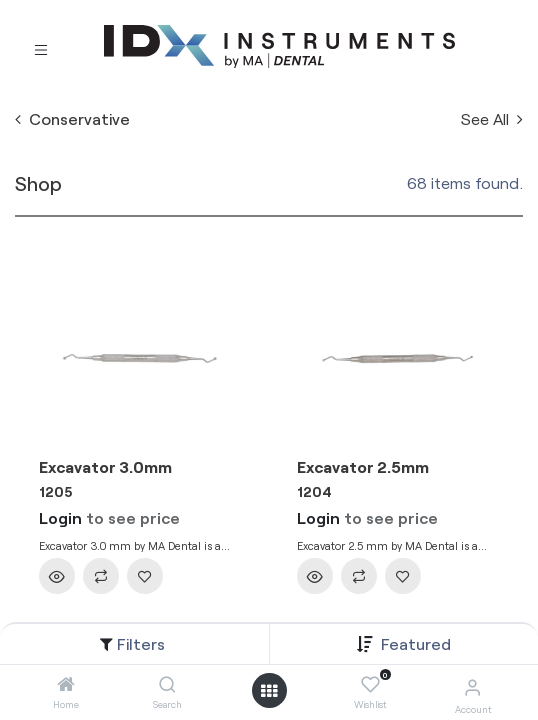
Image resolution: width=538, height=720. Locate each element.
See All (492, 118)
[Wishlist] (370, 685)
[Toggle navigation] (41, 47)
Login (60, 517)
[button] (416, 643)
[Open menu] (269, 691)
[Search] (167, 684)
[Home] (66, 684)
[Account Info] (472, 686)
